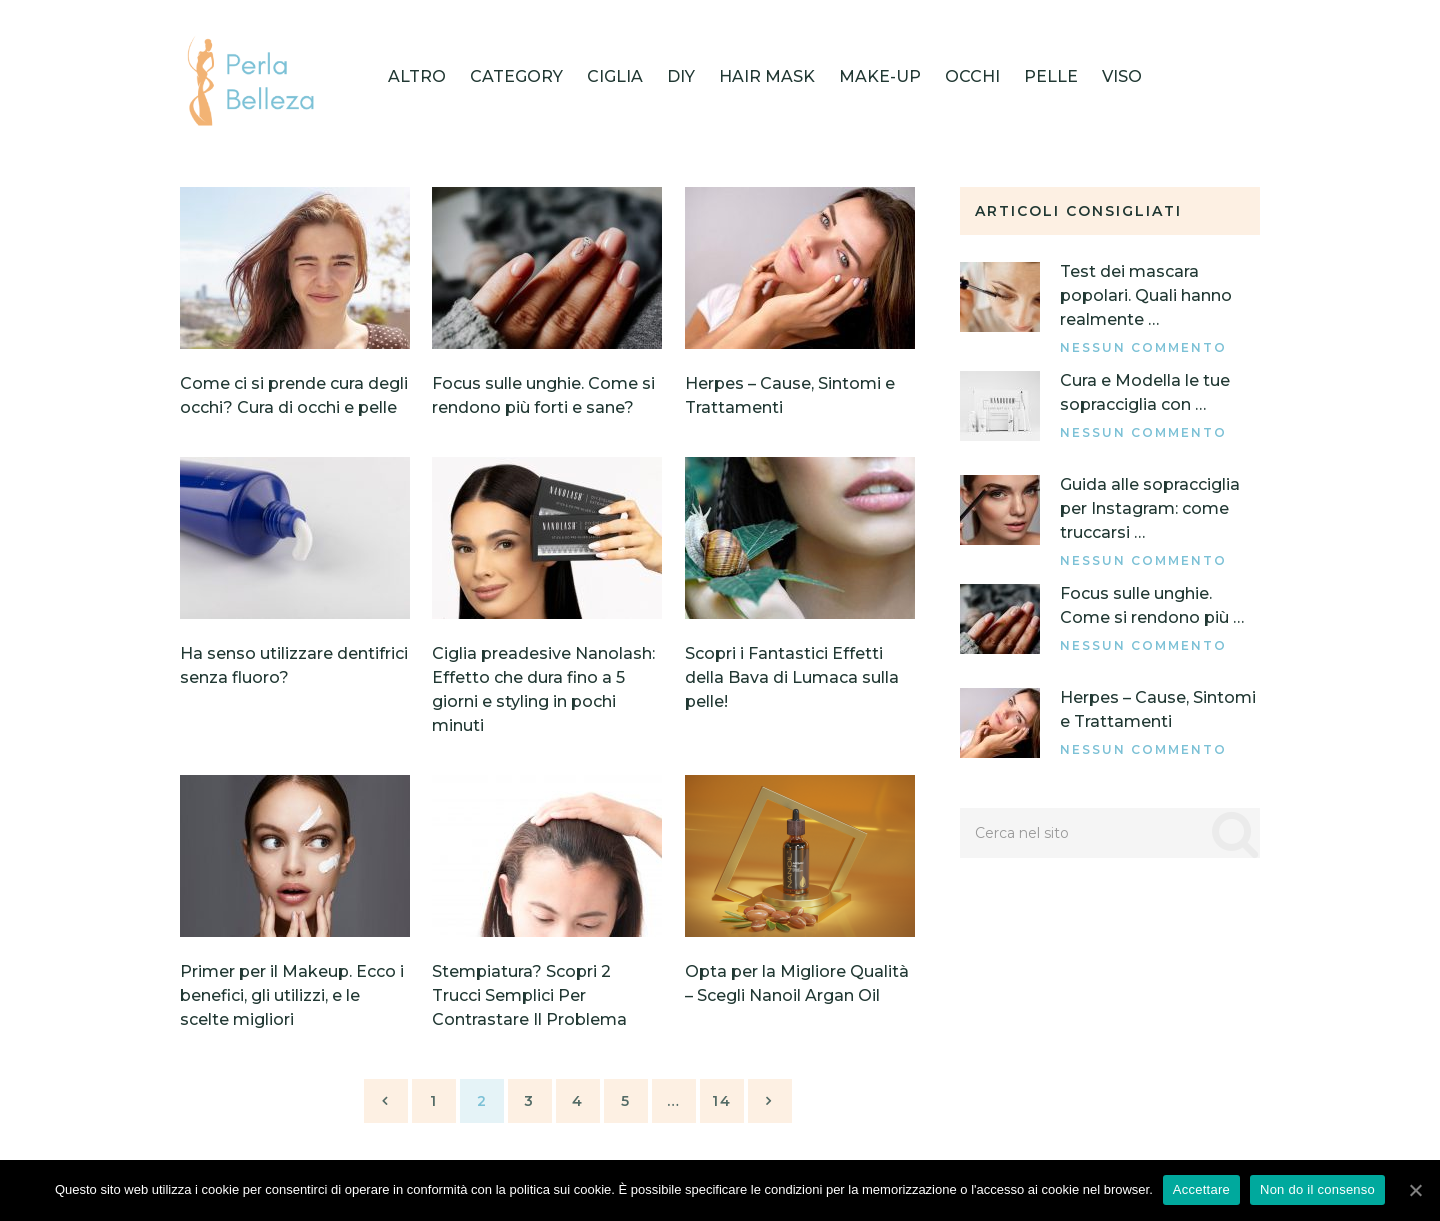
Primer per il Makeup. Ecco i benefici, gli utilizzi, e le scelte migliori (292, 995)
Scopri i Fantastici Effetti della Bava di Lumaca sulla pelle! (792, 677)
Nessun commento (1143, 347)
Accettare (1201, 1189)
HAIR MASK (767, 76)
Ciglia (615, 76)
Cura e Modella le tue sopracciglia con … (1145, 392)
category (516, 76)
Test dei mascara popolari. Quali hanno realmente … (1146, 295)
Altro (417, 76)
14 (722, 1101)
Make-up (880, 76)
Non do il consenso (1317, 1189)
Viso (1122, 76)
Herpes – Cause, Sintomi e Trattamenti (1158, 709)
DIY (681, 76)
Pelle (1051, 76)
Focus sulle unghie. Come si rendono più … (1152, 605)
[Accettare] (1415, 1190)
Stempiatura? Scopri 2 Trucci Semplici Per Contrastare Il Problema (529, 995)
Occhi (972, 76)
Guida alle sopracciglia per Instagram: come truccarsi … (1150, 508)
